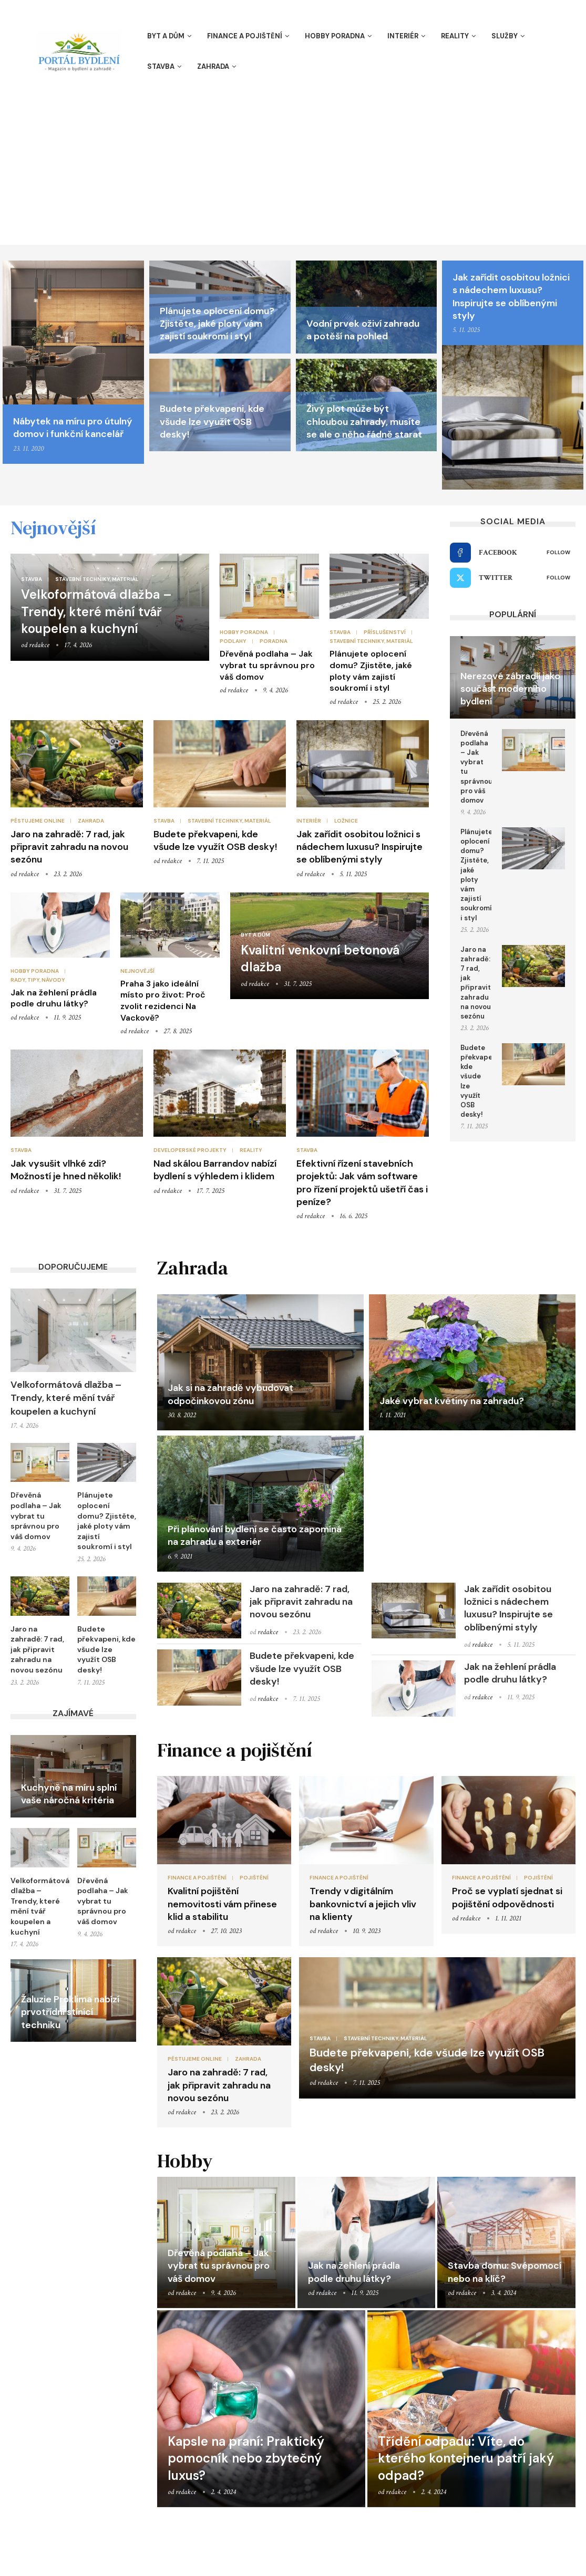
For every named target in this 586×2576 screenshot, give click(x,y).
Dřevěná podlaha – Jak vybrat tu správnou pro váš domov (267, 665)
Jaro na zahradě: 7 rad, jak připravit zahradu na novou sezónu (69, 847)
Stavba (160, 66)
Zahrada (213, 66)
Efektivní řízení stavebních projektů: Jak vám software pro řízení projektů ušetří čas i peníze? (362, 1182)
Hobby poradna (335, 36)
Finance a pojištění (244, 36)
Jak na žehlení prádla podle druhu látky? (54, 998)
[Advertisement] (293, 166)
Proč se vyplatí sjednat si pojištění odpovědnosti (507, 1897)
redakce (39, 645)
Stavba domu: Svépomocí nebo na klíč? (504, 2271)
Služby (504, 36)
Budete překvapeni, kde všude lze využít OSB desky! (212, 421)
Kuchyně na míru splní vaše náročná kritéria (69, 1793)
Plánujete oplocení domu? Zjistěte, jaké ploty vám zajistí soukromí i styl (217, 324)
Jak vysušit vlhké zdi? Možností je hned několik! (66, 1169)
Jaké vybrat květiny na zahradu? (451, 1401)
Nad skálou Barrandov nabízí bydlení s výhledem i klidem (214, 1169)
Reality (455, 36)
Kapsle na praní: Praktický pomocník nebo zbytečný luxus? (246, 2458)
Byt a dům (165, 36)
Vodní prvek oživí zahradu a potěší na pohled (362, 329)
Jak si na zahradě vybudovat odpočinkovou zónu (230, 1394)
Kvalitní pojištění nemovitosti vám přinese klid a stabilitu (222, 1904)
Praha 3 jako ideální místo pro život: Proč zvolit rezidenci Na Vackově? (162, 1000)
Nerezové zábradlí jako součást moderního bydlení (510, 689)
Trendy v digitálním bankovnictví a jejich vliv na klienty (363, 1904)
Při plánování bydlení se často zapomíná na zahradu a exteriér (255, 1535)
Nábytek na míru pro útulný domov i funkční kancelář (72, 427)
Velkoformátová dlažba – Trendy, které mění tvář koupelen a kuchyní (96, 611)
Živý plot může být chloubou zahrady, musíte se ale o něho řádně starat (364, 421)
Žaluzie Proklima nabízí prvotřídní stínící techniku (70, 2012)
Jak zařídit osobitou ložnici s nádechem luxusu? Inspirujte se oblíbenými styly (511, 296)
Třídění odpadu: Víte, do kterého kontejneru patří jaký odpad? (466, 2458)
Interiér (402, 36)
